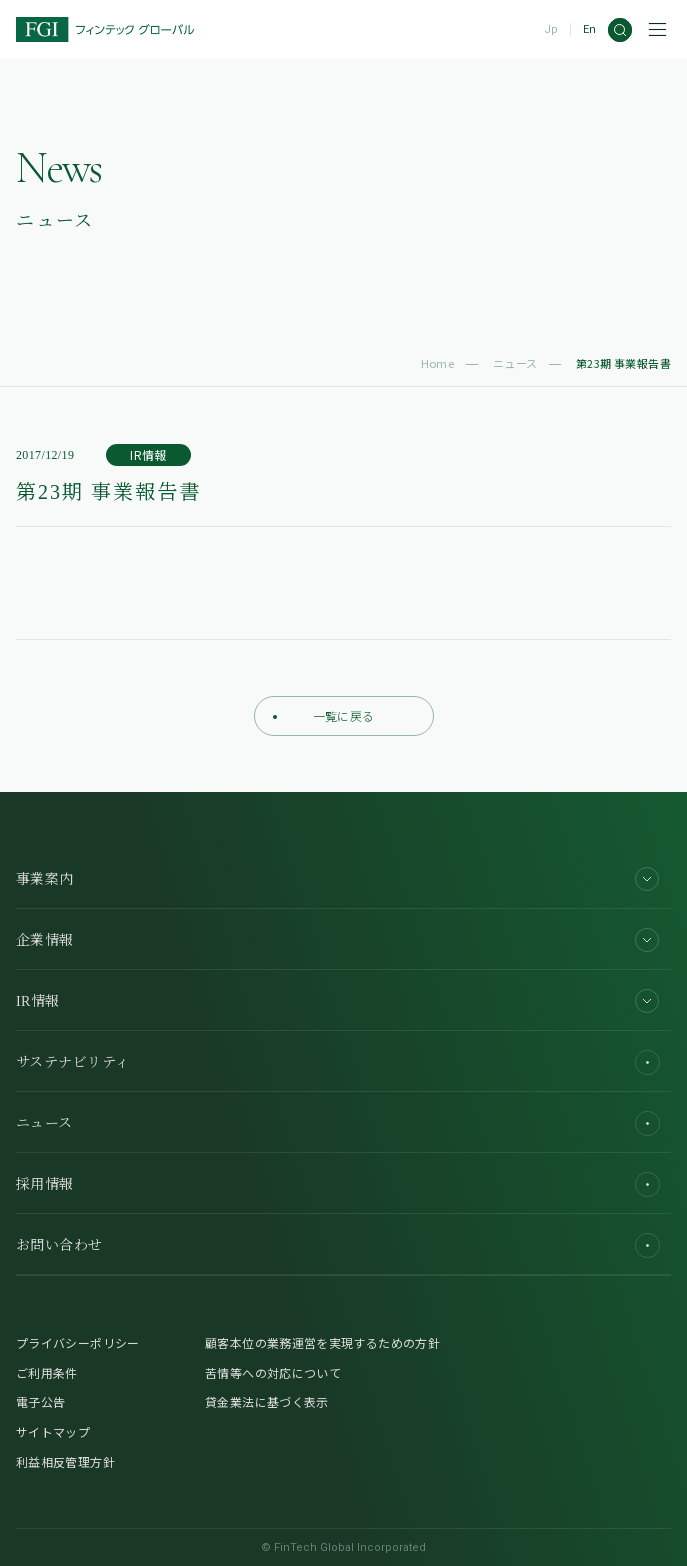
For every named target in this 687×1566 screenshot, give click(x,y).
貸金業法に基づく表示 (267, 1401)
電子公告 (40, 1401)
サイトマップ (53, 1431)
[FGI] (105, 29)
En (589, 29)
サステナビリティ (338, 1062)
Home (438, 363)
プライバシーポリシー (78, 1342)
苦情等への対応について (273, 1372)
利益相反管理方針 (65, 1461)
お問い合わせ (338, 1245)
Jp (551, 29)
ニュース (515, 363)
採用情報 (338, 1184)
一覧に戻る (324, 715)
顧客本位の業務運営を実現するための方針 (322, 1342)
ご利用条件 (47, 1372)
